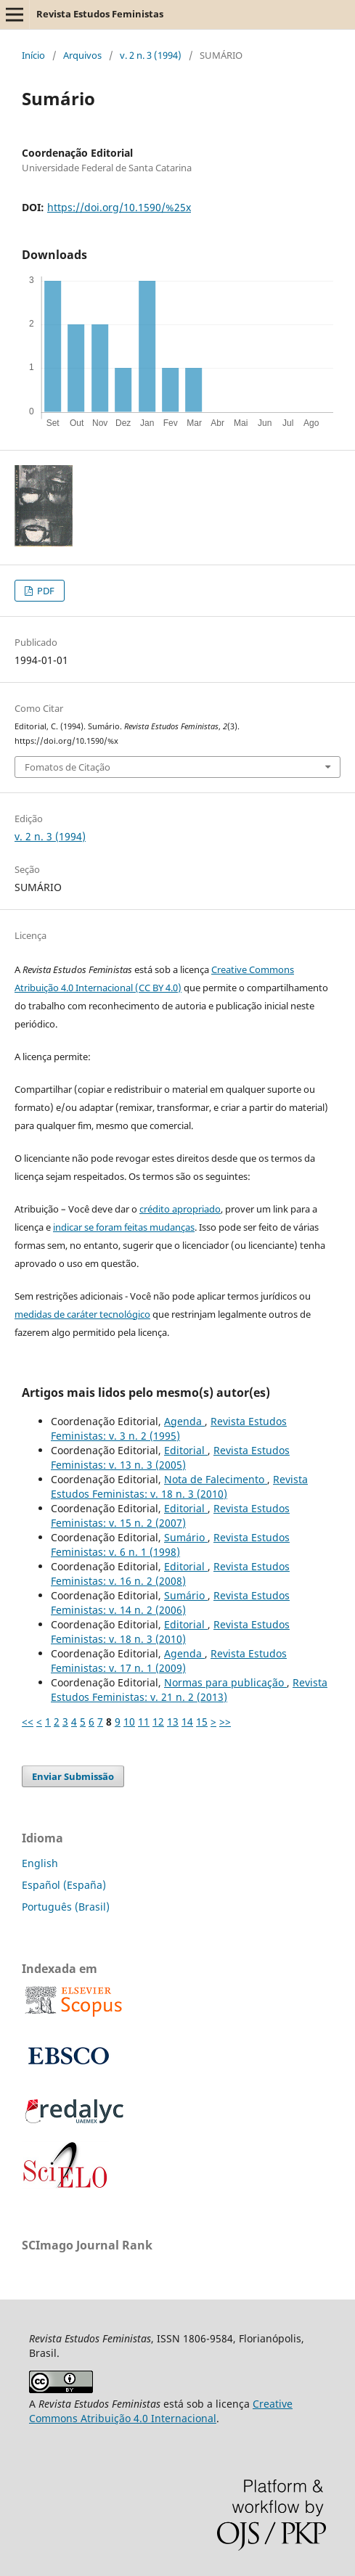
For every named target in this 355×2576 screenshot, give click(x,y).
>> (225, 1721)
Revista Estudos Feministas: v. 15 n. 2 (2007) (170, 1515)
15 (202, 1721)
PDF (44, 590)
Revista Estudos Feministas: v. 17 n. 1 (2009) (169, 1660)
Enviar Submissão (73, 1776)
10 (129, 1721)
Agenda (184, 1421)
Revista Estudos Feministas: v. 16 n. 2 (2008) (170, 1573)
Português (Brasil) (66, 1906)
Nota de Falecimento (215, 1479)
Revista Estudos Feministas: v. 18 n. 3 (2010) (179, 1486)
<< (27, 1721)
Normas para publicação (225, 1682)
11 (144, 1721)
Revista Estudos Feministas (99, 13)
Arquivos (82, 55)
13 (173, 1721)
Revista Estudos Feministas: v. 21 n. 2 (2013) (189, 1689)
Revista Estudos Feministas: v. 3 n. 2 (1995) (169, 1428)
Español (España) (64, 1885)
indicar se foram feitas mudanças (124, 1227)
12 (158, 1721)
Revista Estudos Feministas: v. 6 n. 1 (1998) (170, 1544)
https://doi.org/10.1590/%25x (119, 207)
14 (187, 1721)
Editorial (186, 1450)
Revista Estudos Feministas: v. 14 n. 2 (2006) (170, 1602)
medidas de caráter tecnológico (82, 1314)
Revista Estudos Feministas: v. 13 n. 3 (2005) (170, 1457)
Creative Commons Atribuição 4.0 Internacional (161, 2411)
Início (33, 55)
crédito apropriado (180, 1208)
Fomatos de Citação (67, 767)
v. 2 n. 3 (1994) (150, 55)
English (40, 1863)
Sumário (186, 1537)
